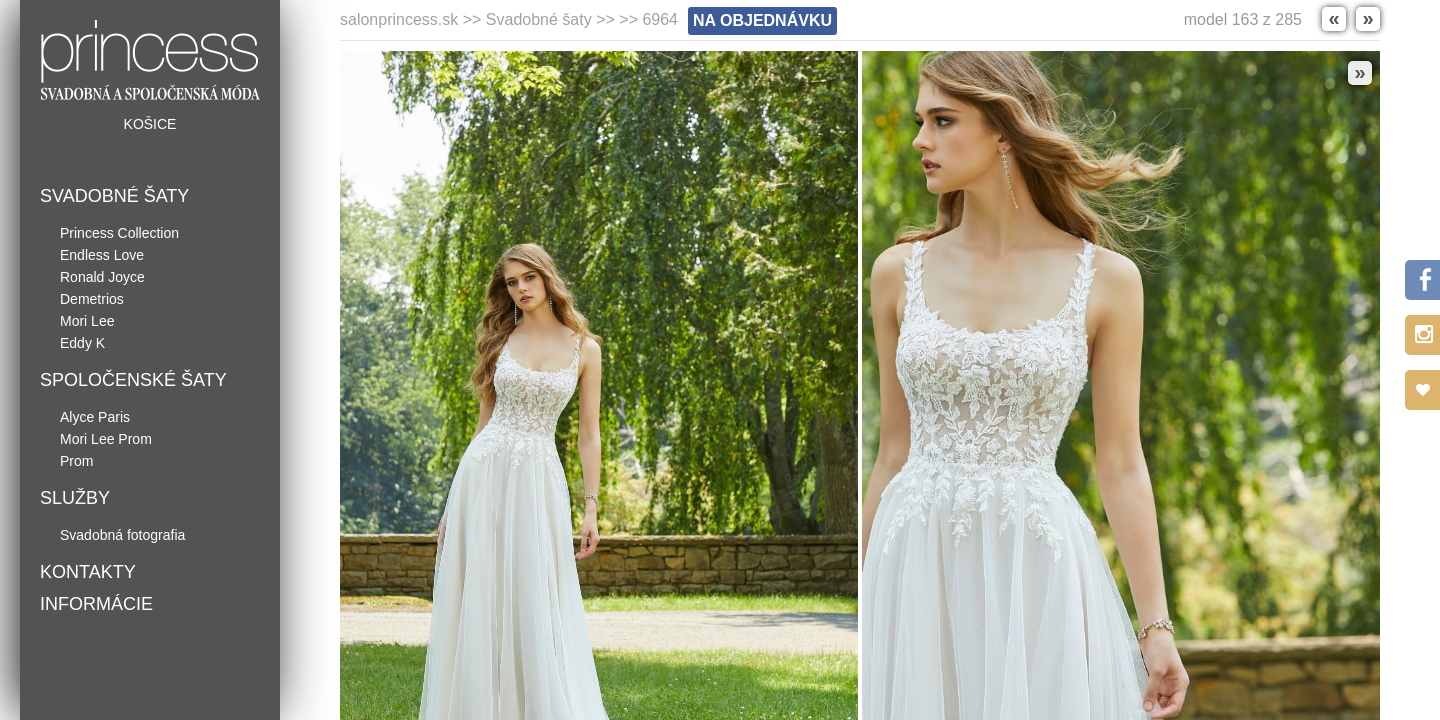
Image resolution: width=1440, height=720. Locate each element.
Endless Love (102, 255)
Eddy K (82, 343)
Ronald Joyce (102, 277)
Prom (76, 461)
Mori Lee (87, 321)
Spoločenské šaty (133, 380)
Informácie (96, 604)
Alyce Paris (95, 417)
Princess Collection (119, 233)
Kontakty (88, 572)
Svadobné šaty (114, 196)
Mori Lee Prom (106, 439)
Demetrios (92, 299)
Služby (75, 498)
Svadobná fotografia (122, 535)
